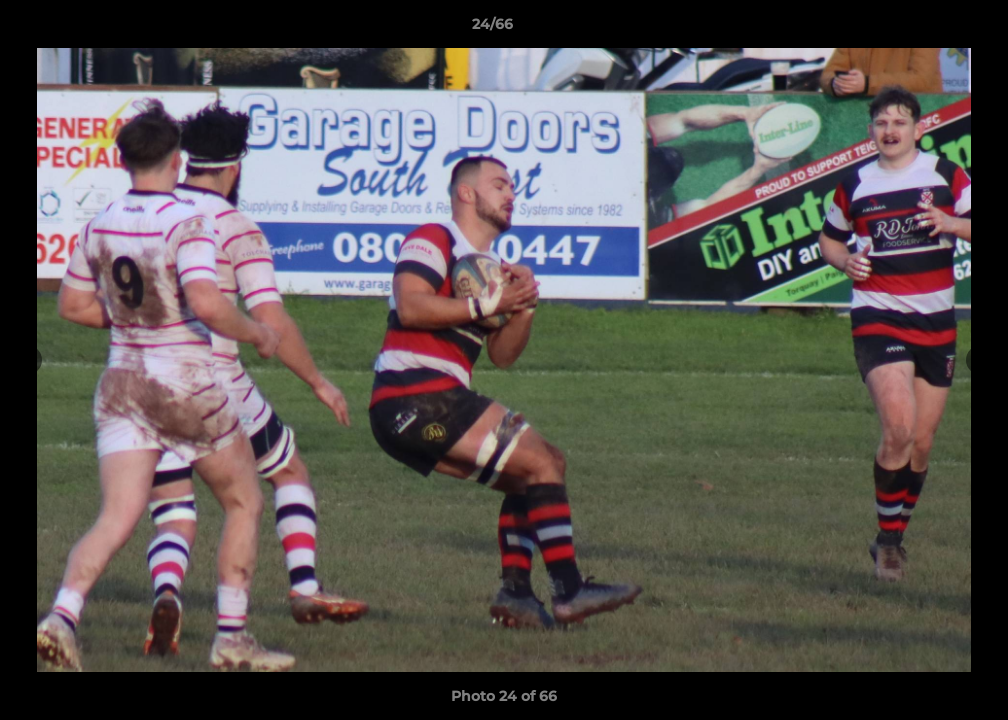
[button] (924, 29)
